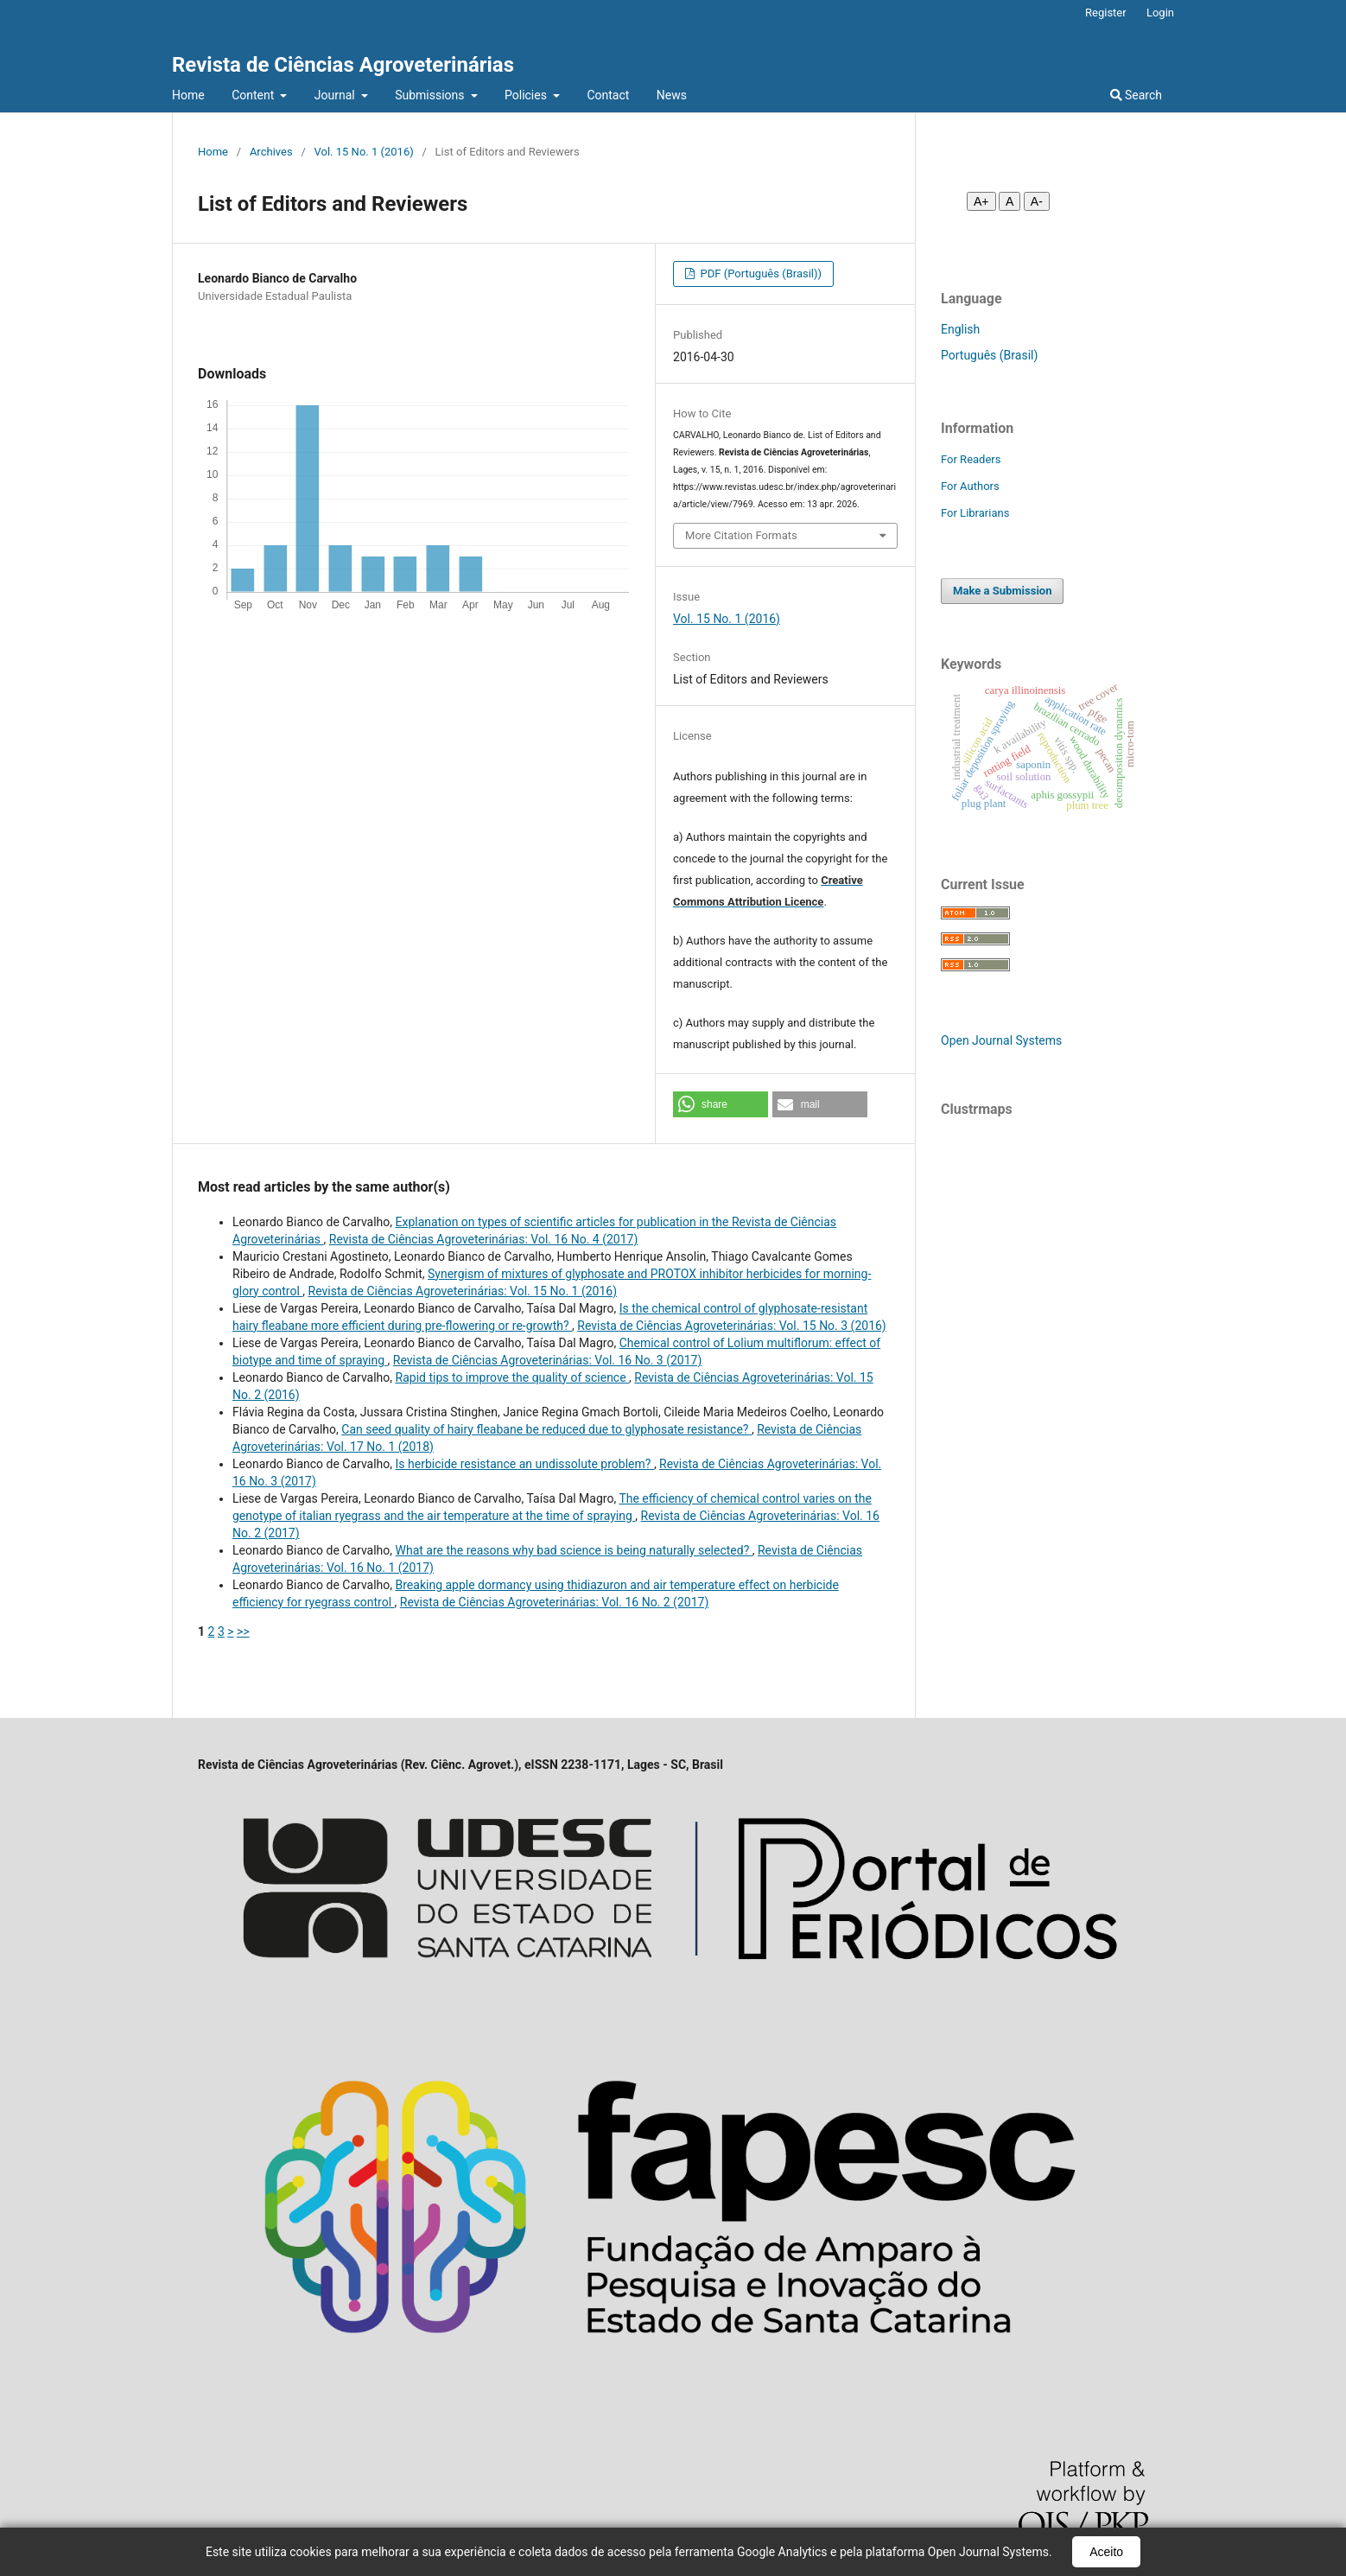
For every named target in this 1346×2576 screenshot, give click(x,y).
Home (188, 95)
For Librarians (975, 512)
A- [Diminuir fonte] (1037, 201)
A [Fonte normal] (1009, 201)
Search (1136, 95)
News (672, 95)
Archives (271, 151)
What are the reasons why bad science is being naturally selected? (574, 1550)
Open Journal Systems (1001, 1040)
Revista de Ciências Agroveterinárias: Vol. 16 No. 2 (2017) (554, 1602)
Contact (608, 95)
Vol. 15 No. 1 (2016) (364, 151)
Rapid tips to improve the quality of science (513, 1377)
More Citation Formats (741, 535)
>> (243, 1631)
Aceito (1106, 2552)
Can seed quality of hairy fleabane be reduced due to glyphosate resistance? (546, 1429)
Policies (527, 95)
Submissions (431, 95)
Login (1160, 12)
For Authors (970, 486)
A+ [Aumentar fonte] (981, 201)
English (960, 329)
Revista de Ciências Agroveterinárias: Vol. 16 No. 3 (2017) (547, 1360)
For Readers (971, 459)
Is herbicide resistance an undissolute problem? (525, 1464)
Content (254, 95)
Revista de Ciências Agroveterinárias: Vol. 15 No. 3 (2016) (731, 1326)
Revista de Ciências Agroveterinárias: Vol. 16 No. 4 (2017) (483, 1239)
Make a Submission (1002, 590)
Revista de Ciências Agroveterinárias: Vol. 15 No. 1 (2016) (462, 1291)
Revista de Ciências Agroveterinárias (343, 65)
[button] (720, 1104)
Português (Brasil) (989, 355)
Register (1106, 12)
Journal (336, 95)
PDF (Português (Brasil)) (759, 273)
